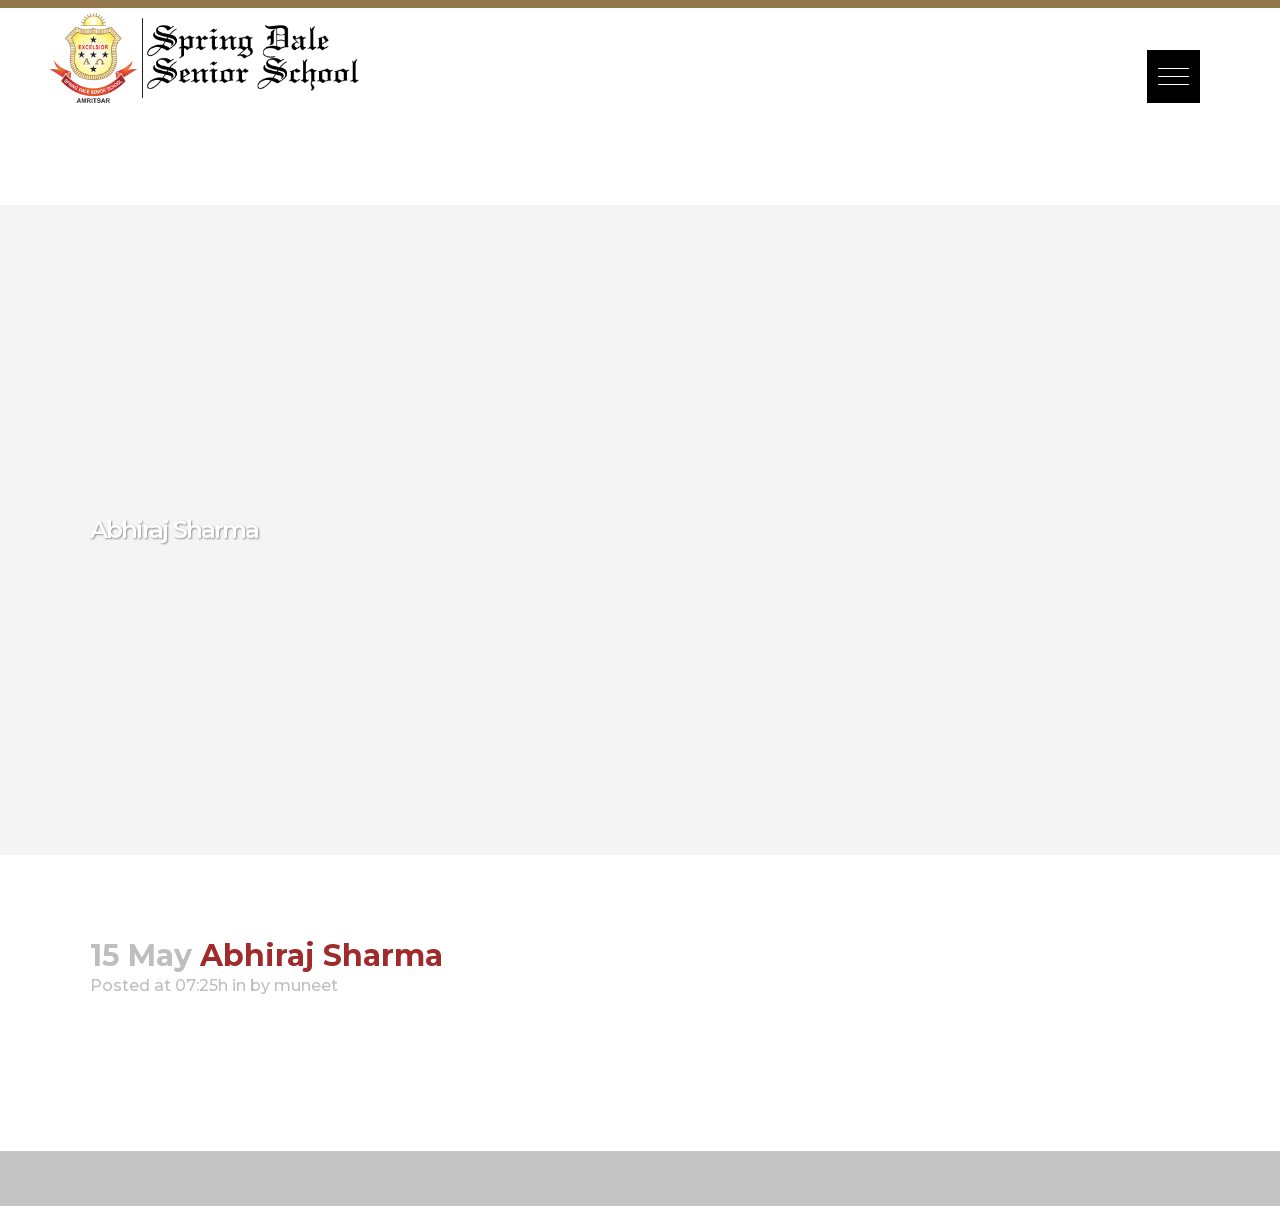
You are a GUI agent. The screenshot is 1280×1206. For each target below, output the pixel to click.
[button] (1173, 76)
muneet (306, 985)
